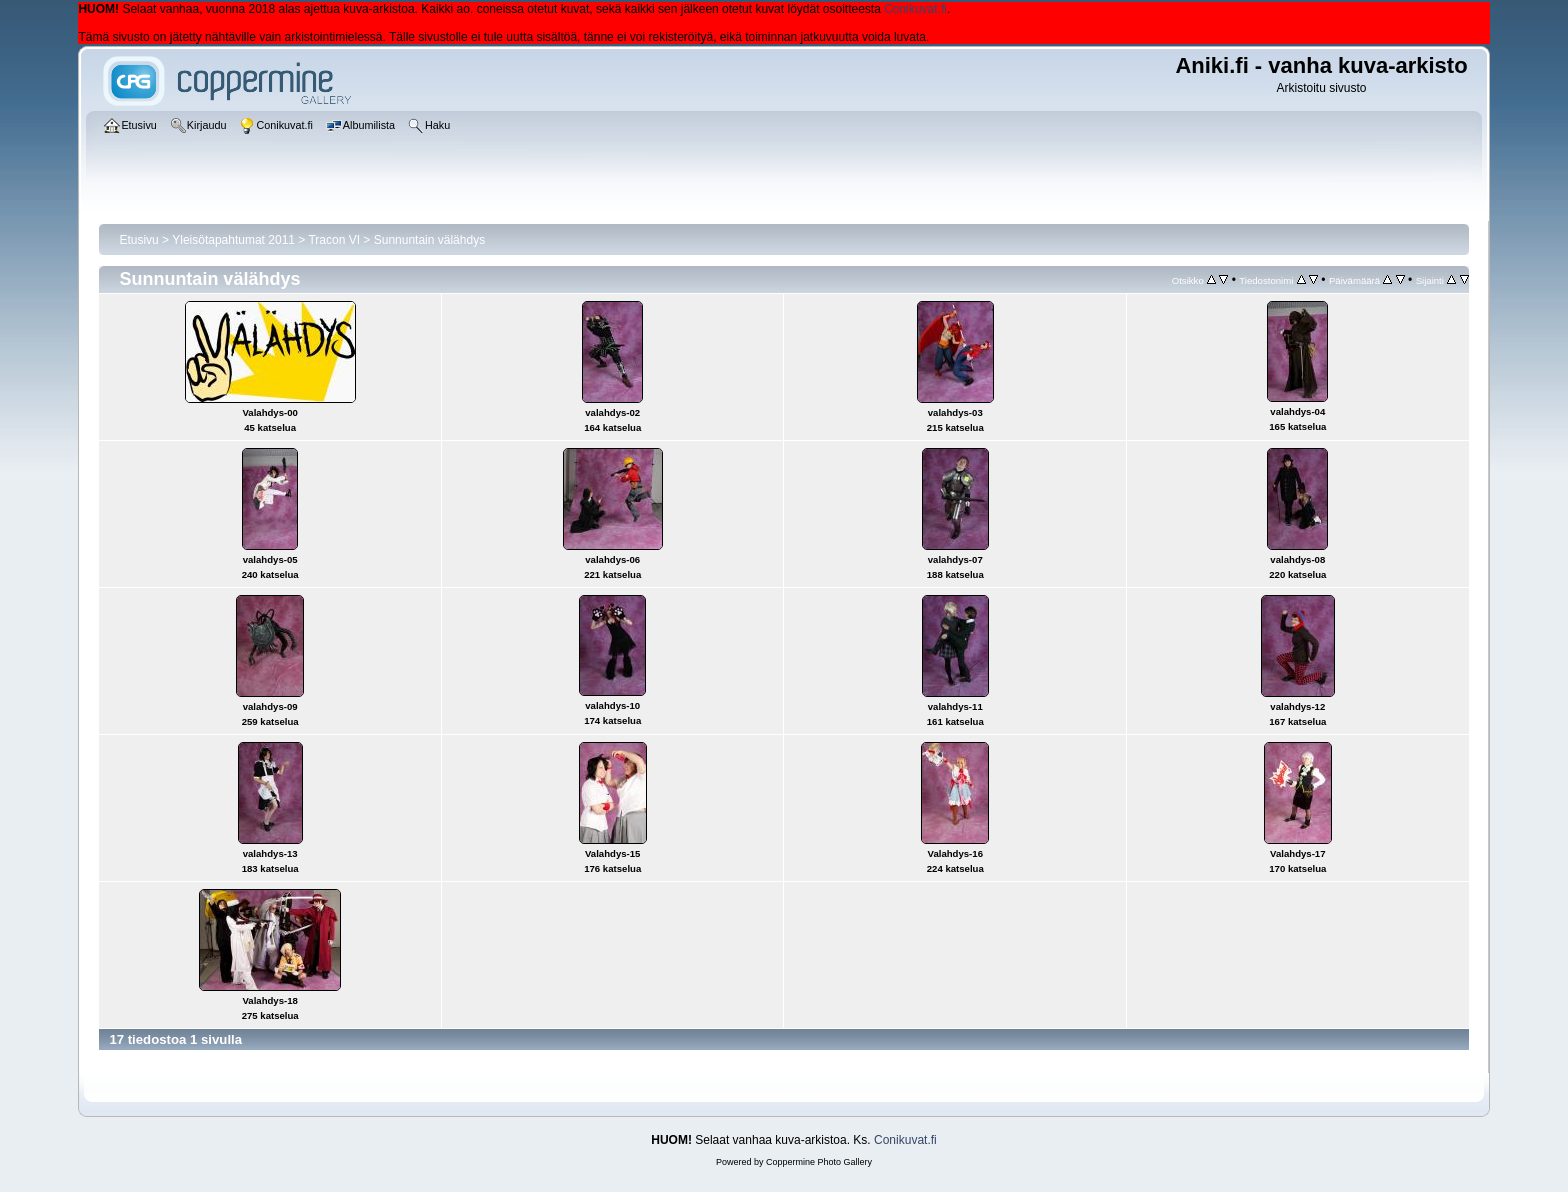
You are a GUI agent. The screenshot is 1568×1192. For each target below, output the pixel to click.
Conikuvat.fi (915, 9)
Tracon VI (334, 240)
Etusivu (138, 240)
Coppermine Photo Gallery (819, 1162)
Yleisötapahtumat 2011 (233, 240)
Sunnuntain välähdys (429, 240)
